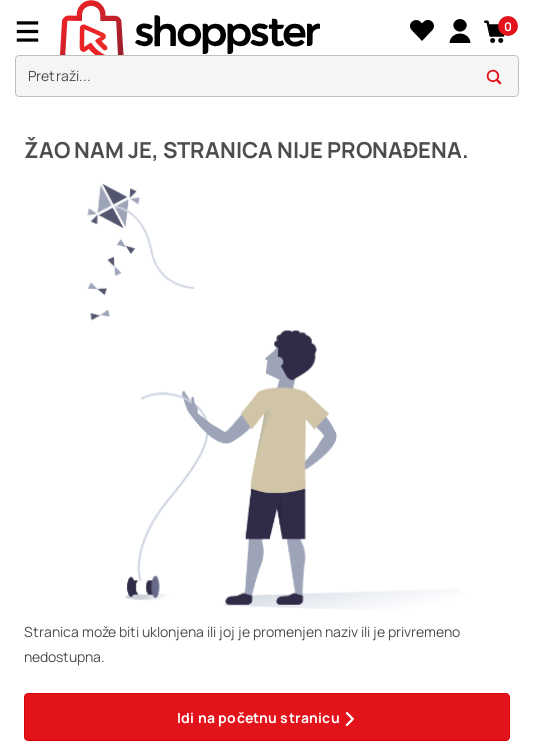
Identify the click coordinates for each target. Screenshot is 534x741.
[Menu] (35, 31)
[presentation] (267, 53)
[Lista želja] (421, 31)
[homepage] (232, 31)
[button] (496, 31)
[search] (267, 76)
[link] (459, 31)
